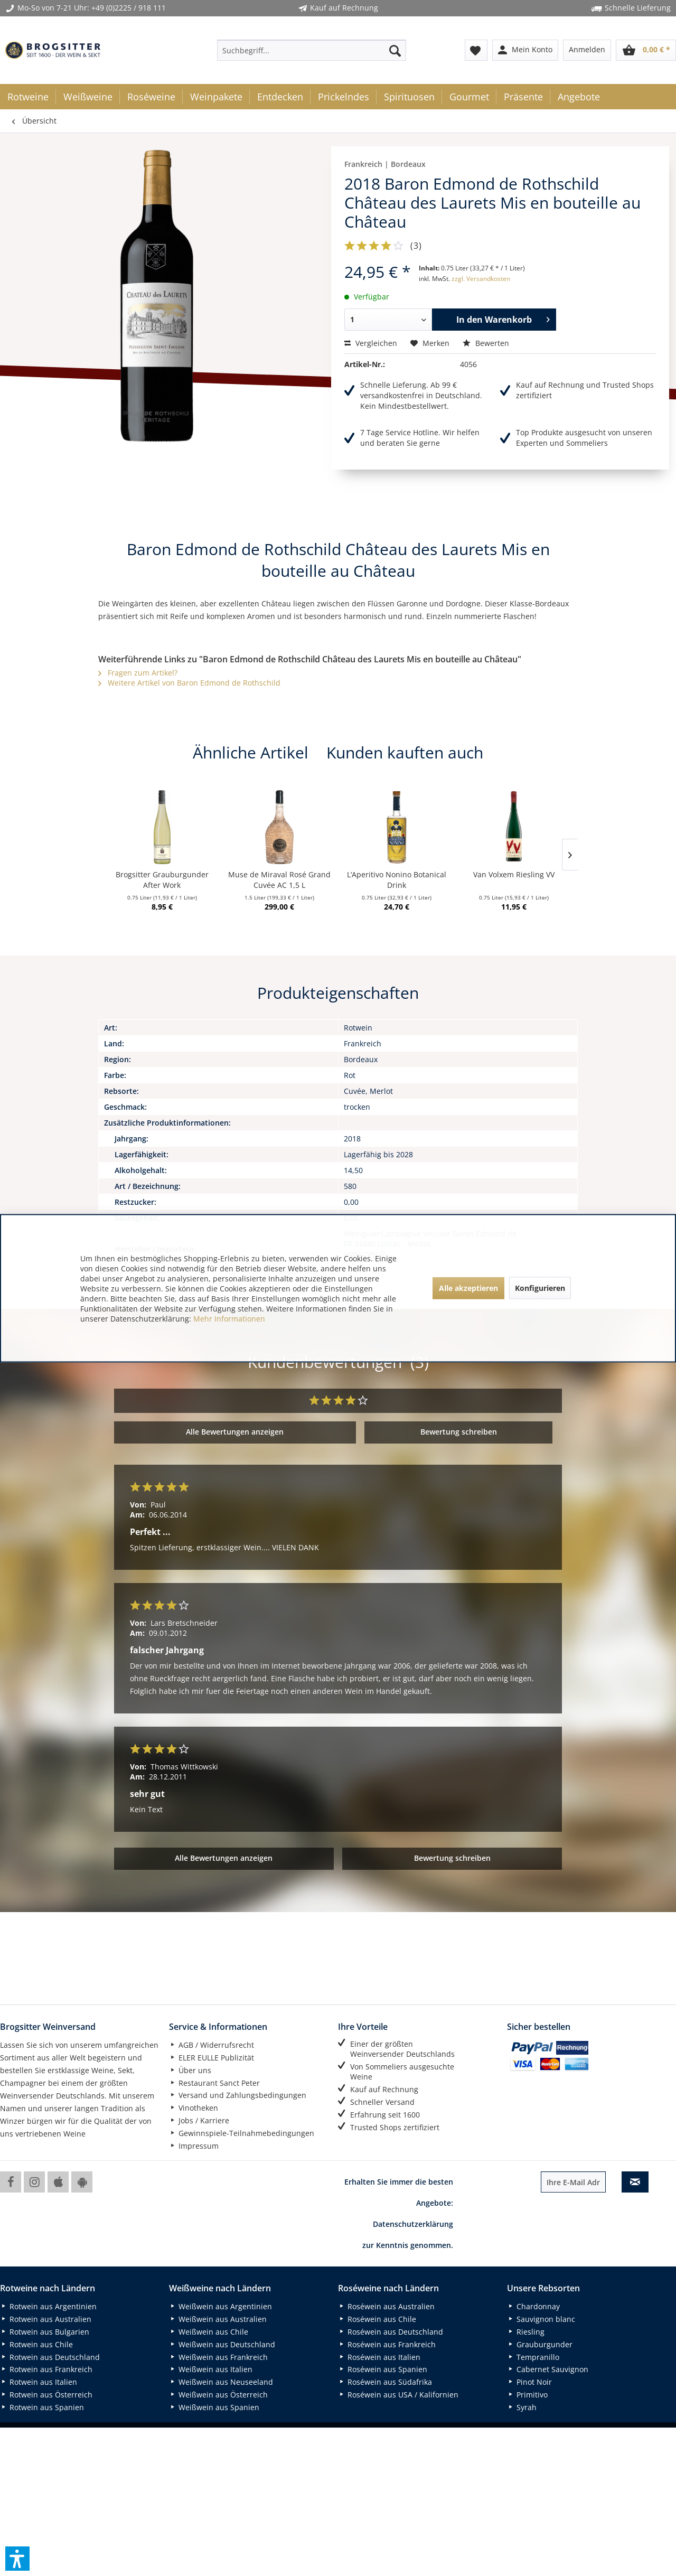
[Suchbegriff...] (311, 50)
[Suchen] (395, 50)
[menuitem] (311, 50)
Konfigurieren (540, 1288)
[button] (17, 2558)
